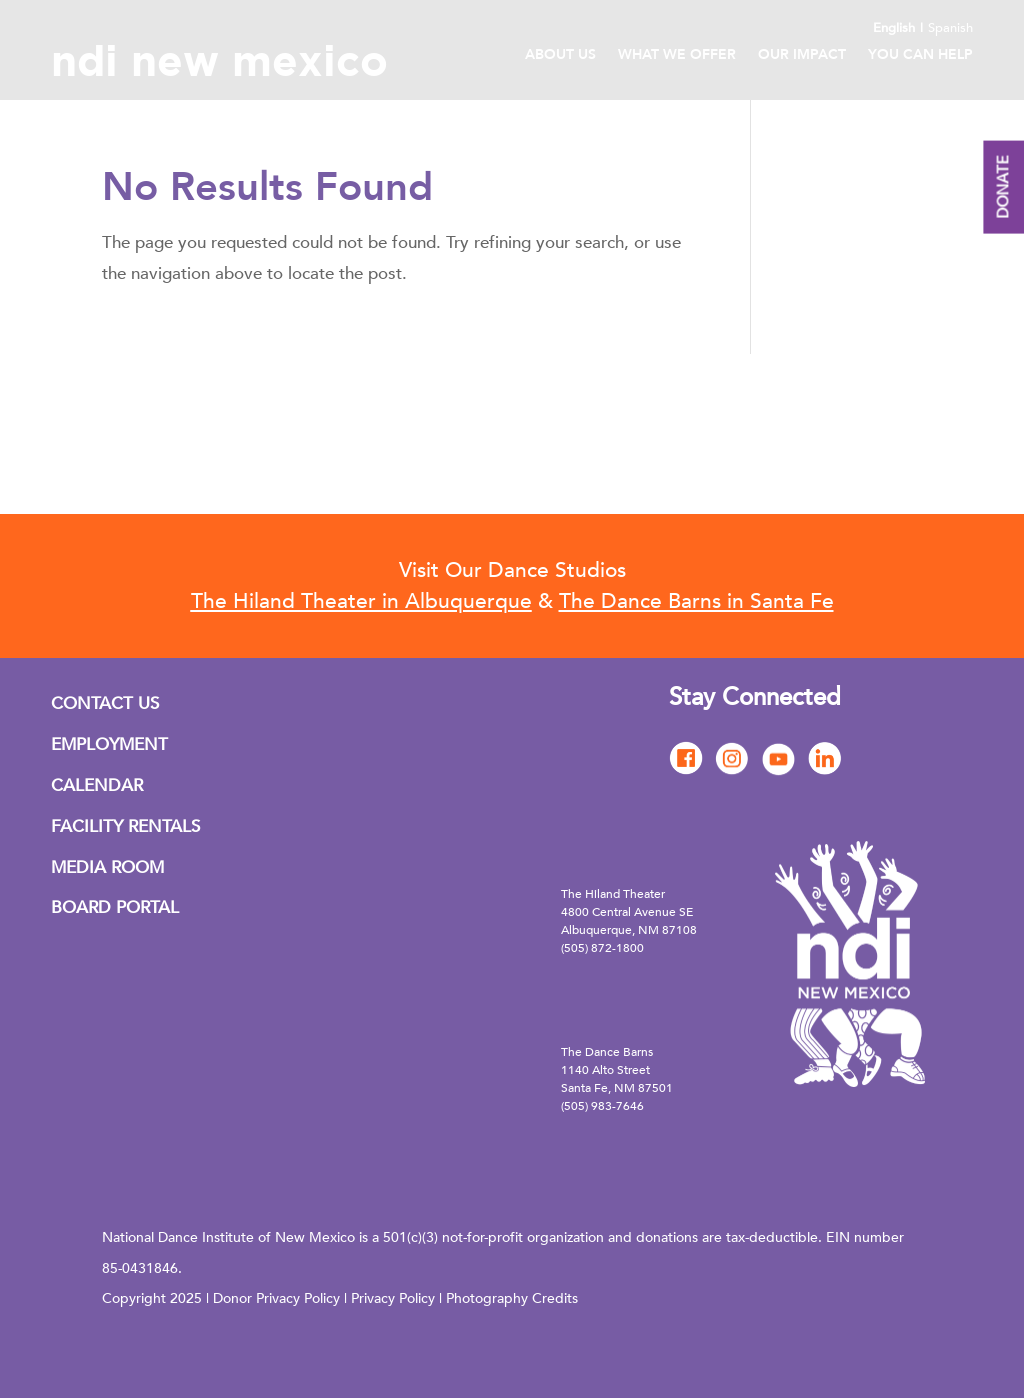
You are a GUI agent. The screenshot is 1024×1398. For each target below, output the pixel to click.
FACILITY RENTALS (125, 826)
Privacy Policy (393, 1298)
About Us (560, 56)
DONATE (1003, 187)
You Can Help (920, 56)
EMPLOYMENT (109, 744)
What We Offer (677, 56)
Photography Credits (512, 1298)
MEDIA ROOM (107, 867)
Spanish (950, 28)
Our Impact (802, 56)
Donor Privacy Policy (276, 1298)
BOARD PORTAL (115, 907)
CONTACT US (105, 703)
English (894, 28)
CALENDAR (97, 785)
